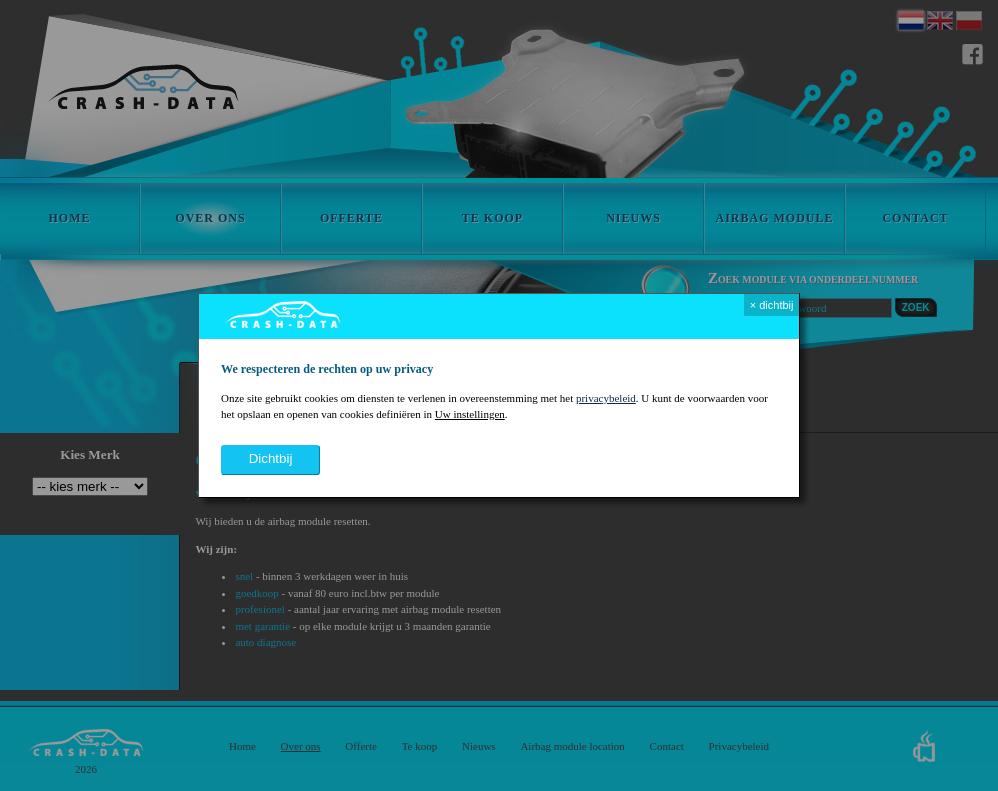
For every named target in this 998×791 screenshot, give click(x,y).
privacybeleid (606, 398)
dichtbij (271, 458)
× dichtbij (772, 305)
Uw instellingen (470, 414)
